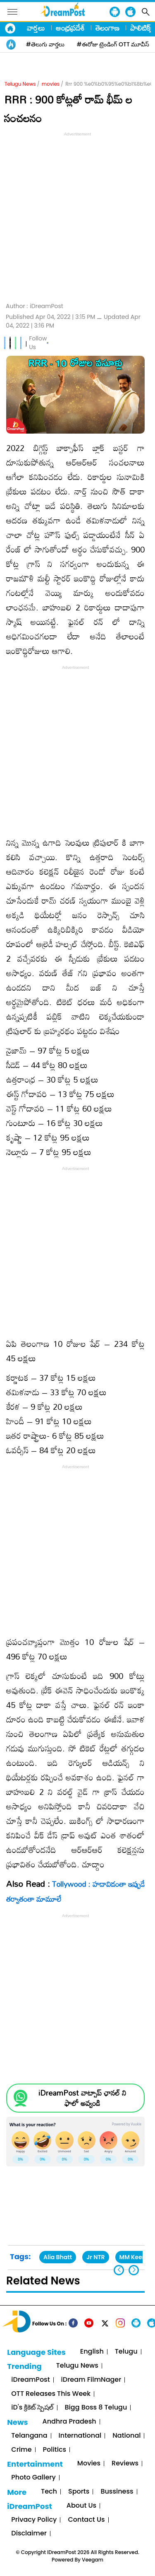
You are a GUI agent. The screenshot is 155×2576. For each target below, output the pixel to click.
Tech (49, 2491)
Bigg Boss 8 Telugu (96, 2407)
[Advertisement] (77, 216)
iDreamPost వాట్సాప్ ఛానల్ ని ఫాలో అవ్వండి (82, 2098)
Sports (78, 2491)
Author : (34, 306)
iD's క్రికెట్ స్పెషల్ (32, 2407)
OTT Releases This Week (51, 2394)
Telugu (126, 2351)
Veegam (92, 2559)
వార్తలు (36, 28)
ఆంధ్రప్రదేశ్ (70, 28)
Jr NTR (95, 2257)
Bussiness (116, 2491)
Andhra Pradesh (69, 2421)
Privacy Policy (34, 2520)
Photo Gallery (33, 2477)
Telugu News (20, 83)
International (80, 2436)
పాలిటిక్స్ (141, 28)
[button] (134, 2270)
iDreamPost (30, 2380)
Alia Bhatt (57, 2257)
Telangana (29, 2436)
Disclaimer (29, 2533)
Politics (55, 2450)
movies (51, 83)
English (92, 2351)
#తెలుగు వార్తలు (45, 44)
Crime (21, 2450)
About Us (81, 2505)
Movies (88, 2463)
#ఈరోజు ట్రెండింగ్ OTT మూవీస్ (113, 44)
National (126, 2436)
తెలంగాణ (107, 28)
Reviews (125, 2463)
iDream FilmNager (91, 2380)
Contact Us (86, 2520)
